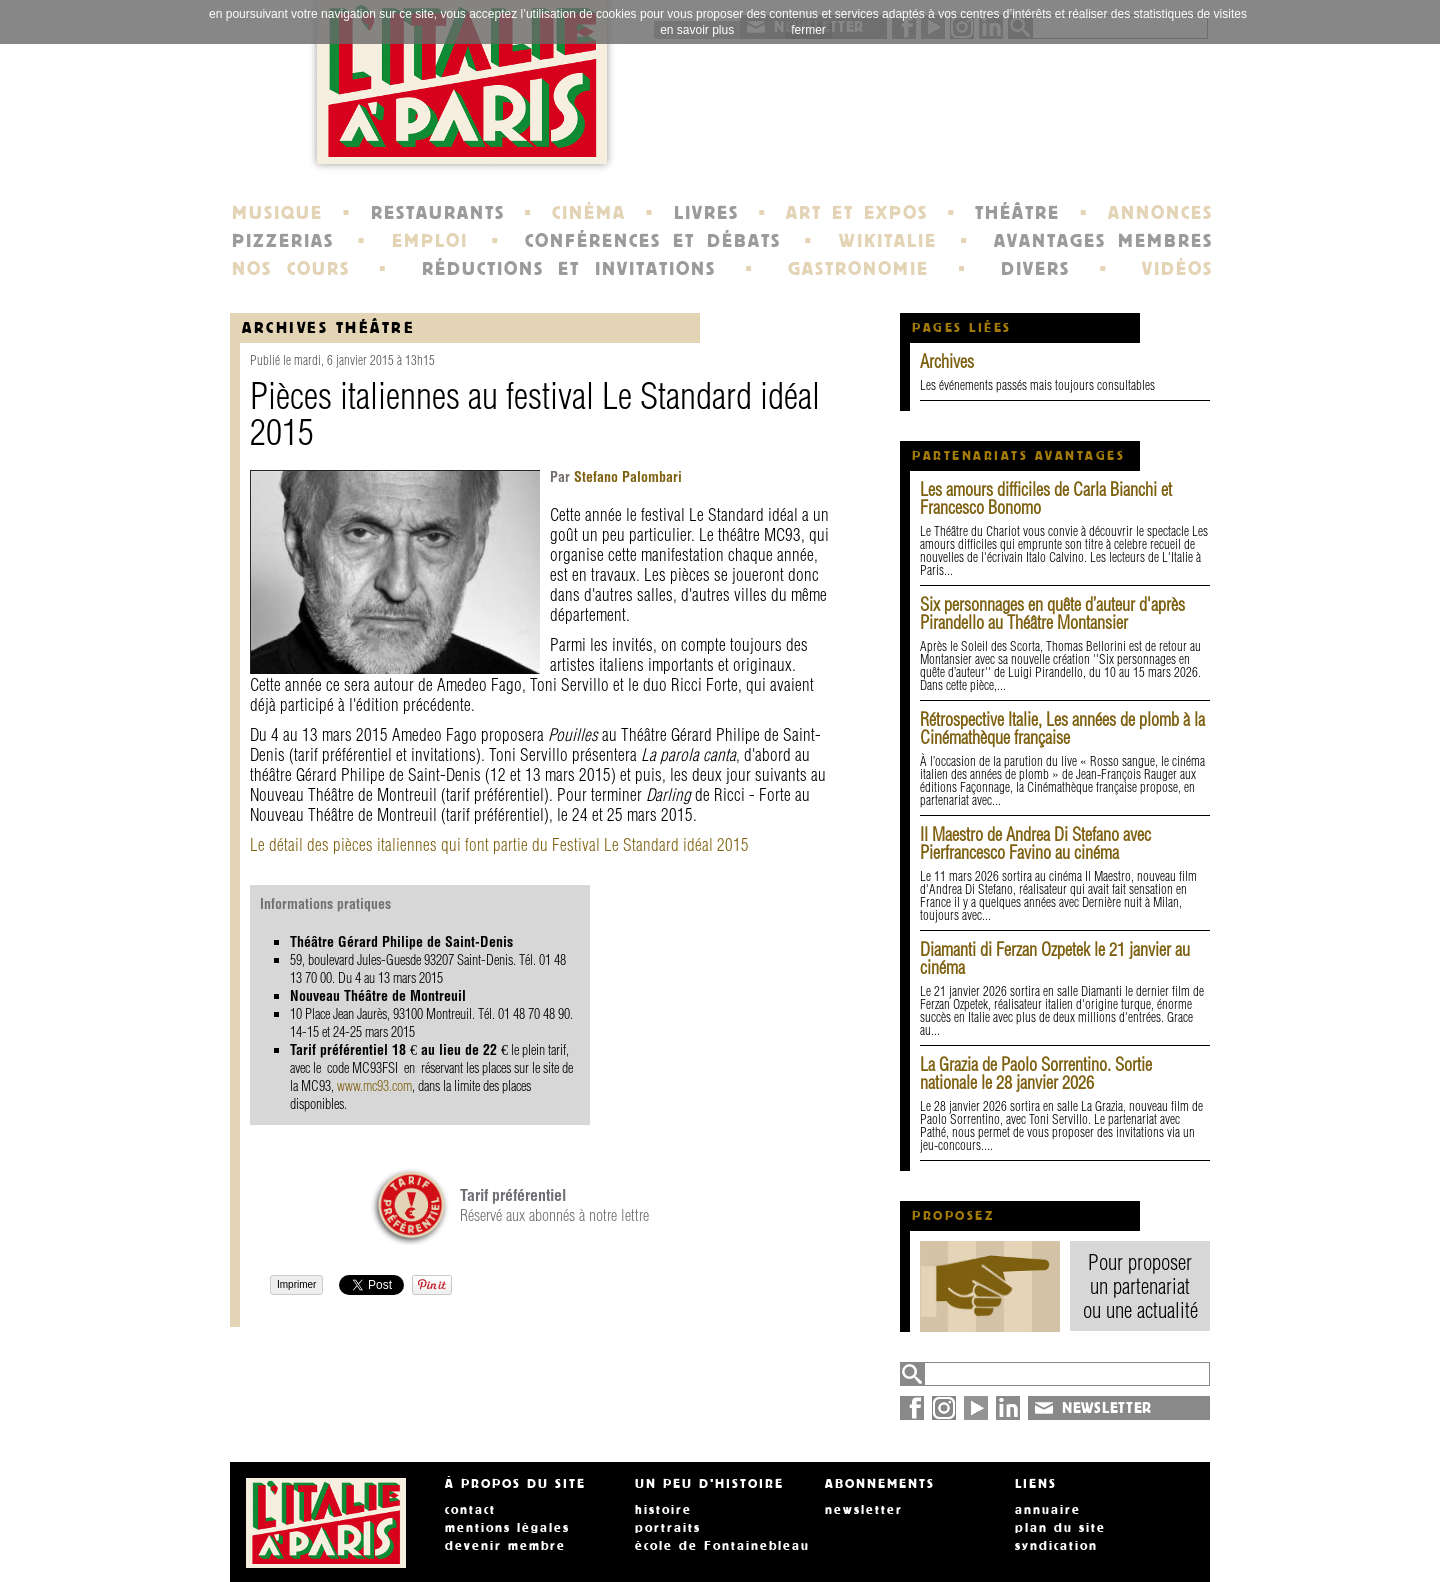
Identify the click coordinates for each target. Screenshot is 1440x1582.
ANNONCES (1160, 213)
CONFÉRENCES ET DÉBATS (652, 241)
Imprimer (296, 1284)
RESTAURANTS (438, 213)
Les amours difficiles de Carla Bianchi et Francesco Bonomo (1046, 498)
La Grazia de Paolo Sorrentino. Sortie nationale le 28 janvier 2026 (1036, 1073)
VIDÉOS (1177, 269)
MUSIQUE (277, 213)
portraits (668, 1528)
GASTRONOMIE (858, 269)
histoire (663, 1510)
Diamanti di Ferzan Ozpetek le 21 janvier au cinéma (1055, 958)
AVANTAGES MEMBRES (1103, 241)
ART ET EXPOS (856, 213)
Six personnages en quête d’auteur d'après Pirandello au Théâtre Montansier (1052, 613)
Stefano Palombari (626, 477)
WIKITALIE (888, 241)
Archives (947, 361)
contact (470, 1510)
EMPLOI (430, 241)
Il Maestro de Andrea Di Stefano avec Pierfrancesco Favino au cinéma (1035, 843)
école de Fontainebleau (722, 1546)
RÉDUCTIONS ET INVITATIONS (569, 269)
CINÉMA (589, 213)
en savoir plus (697, 30)
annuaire (1048, 1510)
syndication (1056, 1546)
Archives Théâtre (328, 327)
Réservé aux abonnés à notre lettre (554, 1205)
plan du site (1060, 1528)
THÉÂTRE (1017, 213)
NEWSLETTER (1107, 1408)
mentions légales (507, 1528)
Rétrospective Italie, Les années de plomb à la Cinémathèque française (1062, 728)
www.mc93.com (374, 1086)
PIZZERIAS (283, 241)
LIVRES (706, 213)
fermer (808, 30)
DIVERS (1035, 269)
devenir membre (505, 1546)
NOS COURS (291, 269)
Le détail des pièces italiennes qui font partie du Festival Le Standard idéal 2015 (499, 844)
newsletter (864, 1510)
